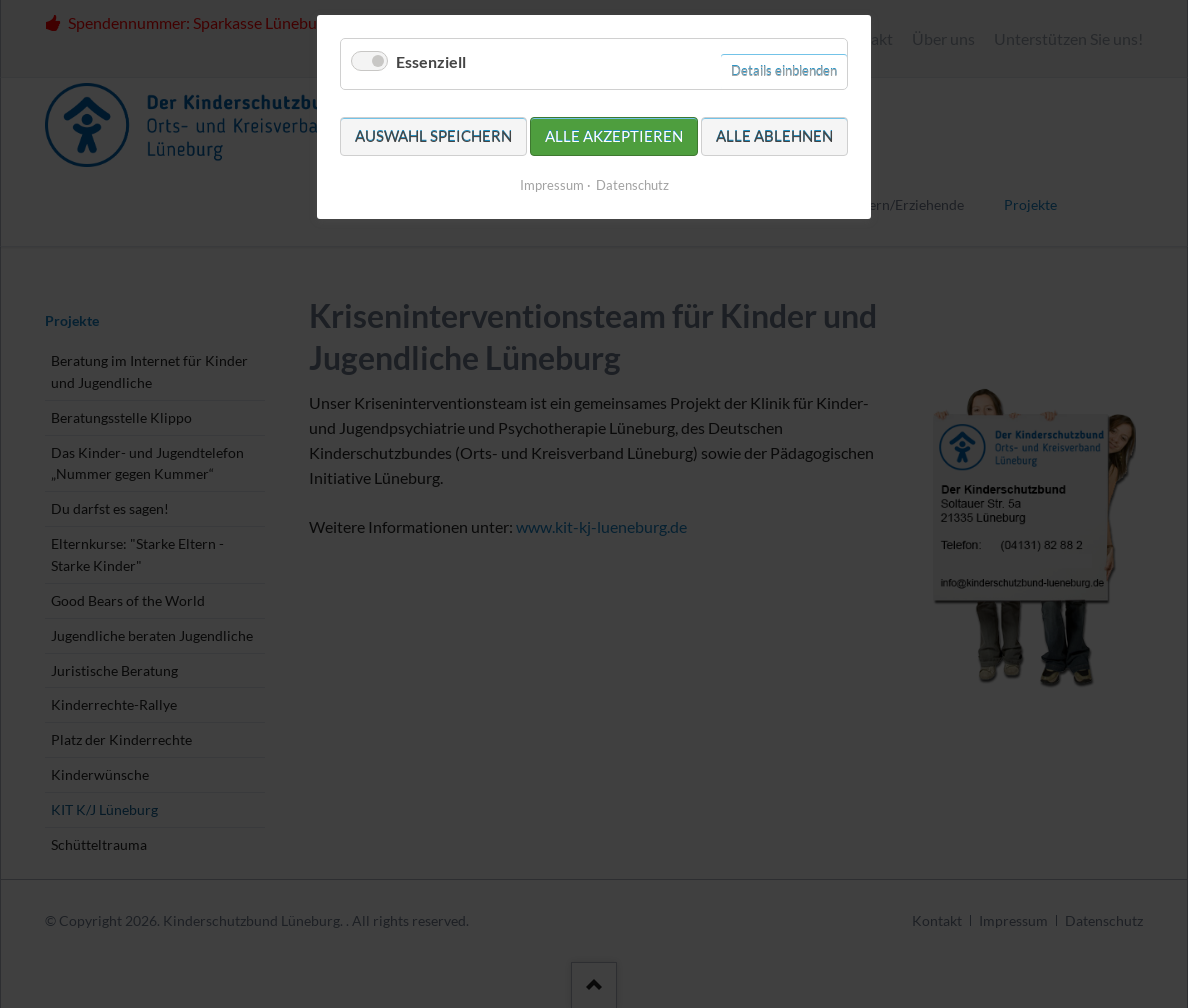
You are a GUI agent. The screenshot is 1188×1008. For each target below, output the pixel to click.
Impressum (552, 185)
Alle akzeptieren (614, 136)
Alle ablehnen (774, 136)
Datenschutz (632, 185)
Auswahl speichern (433, 136)
